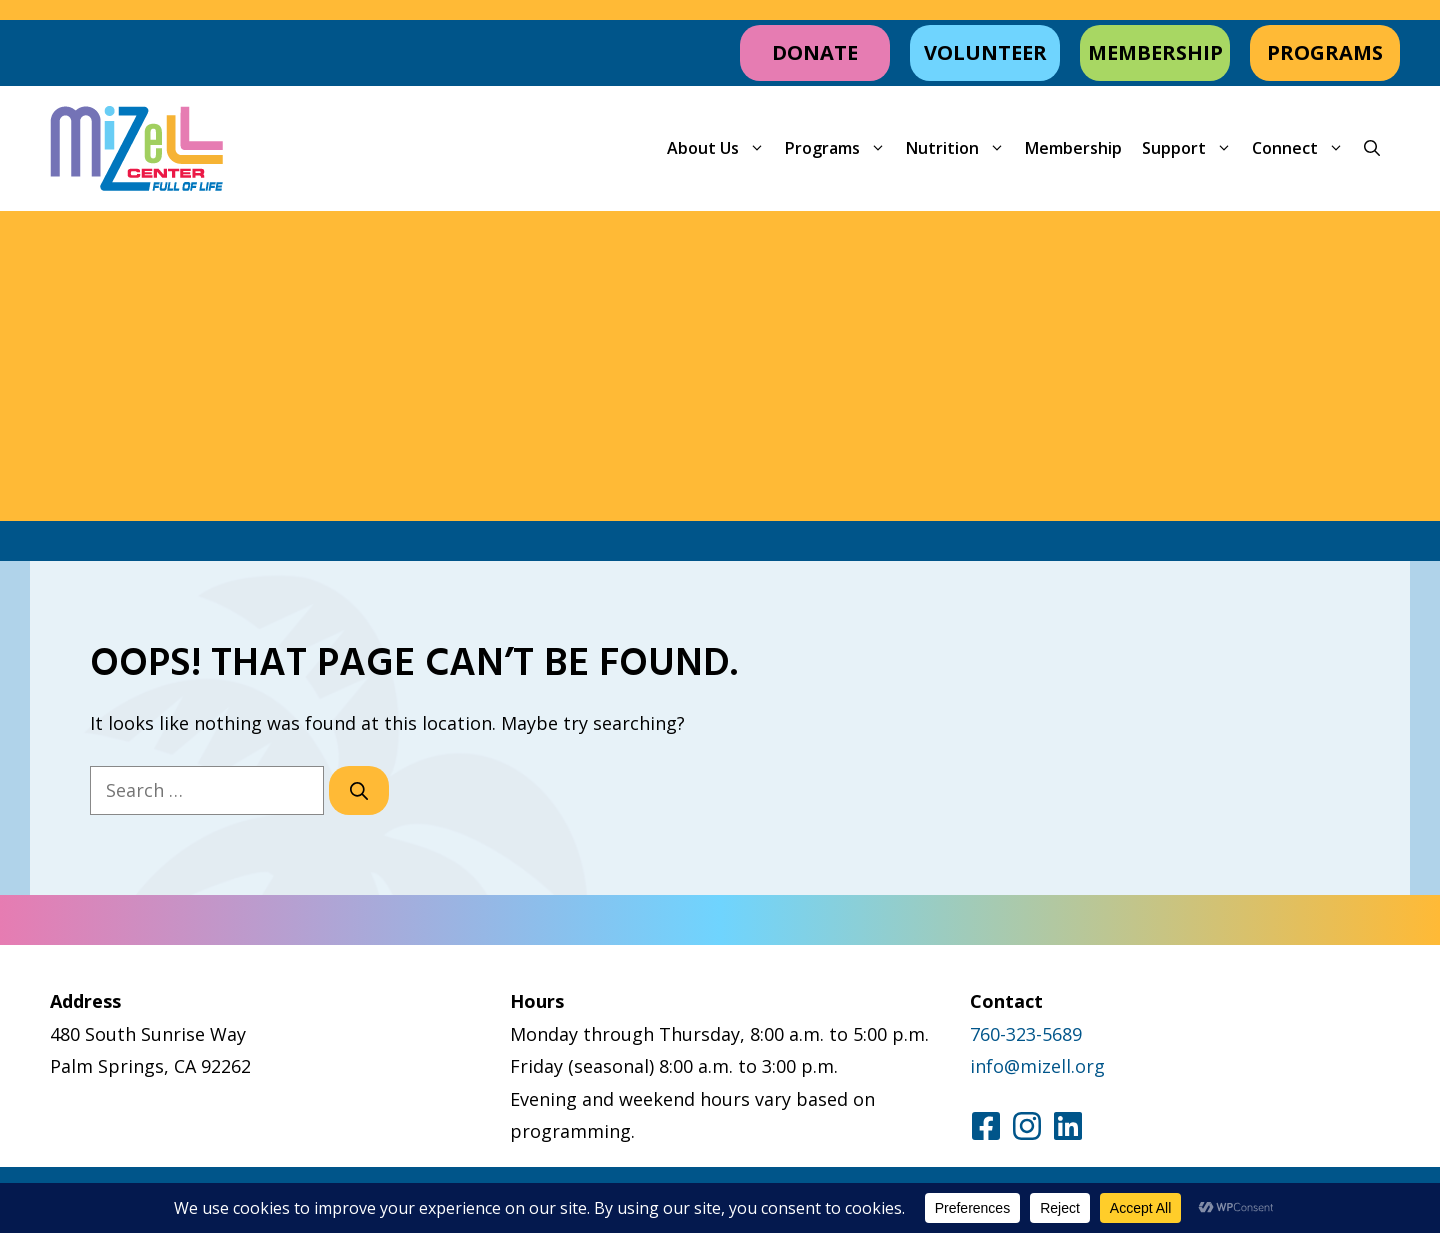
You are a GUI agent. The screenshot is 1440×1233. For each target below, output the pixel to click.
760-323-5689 (1026, 1034)
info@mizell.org (1037, 1066)
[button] (1372, 148)
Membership (1073, 148)
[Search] (359, 790)
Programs (840, 148)
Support (1192, 148)
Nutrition (960, 148)
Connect (1303, 148)
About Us (721, 148)
